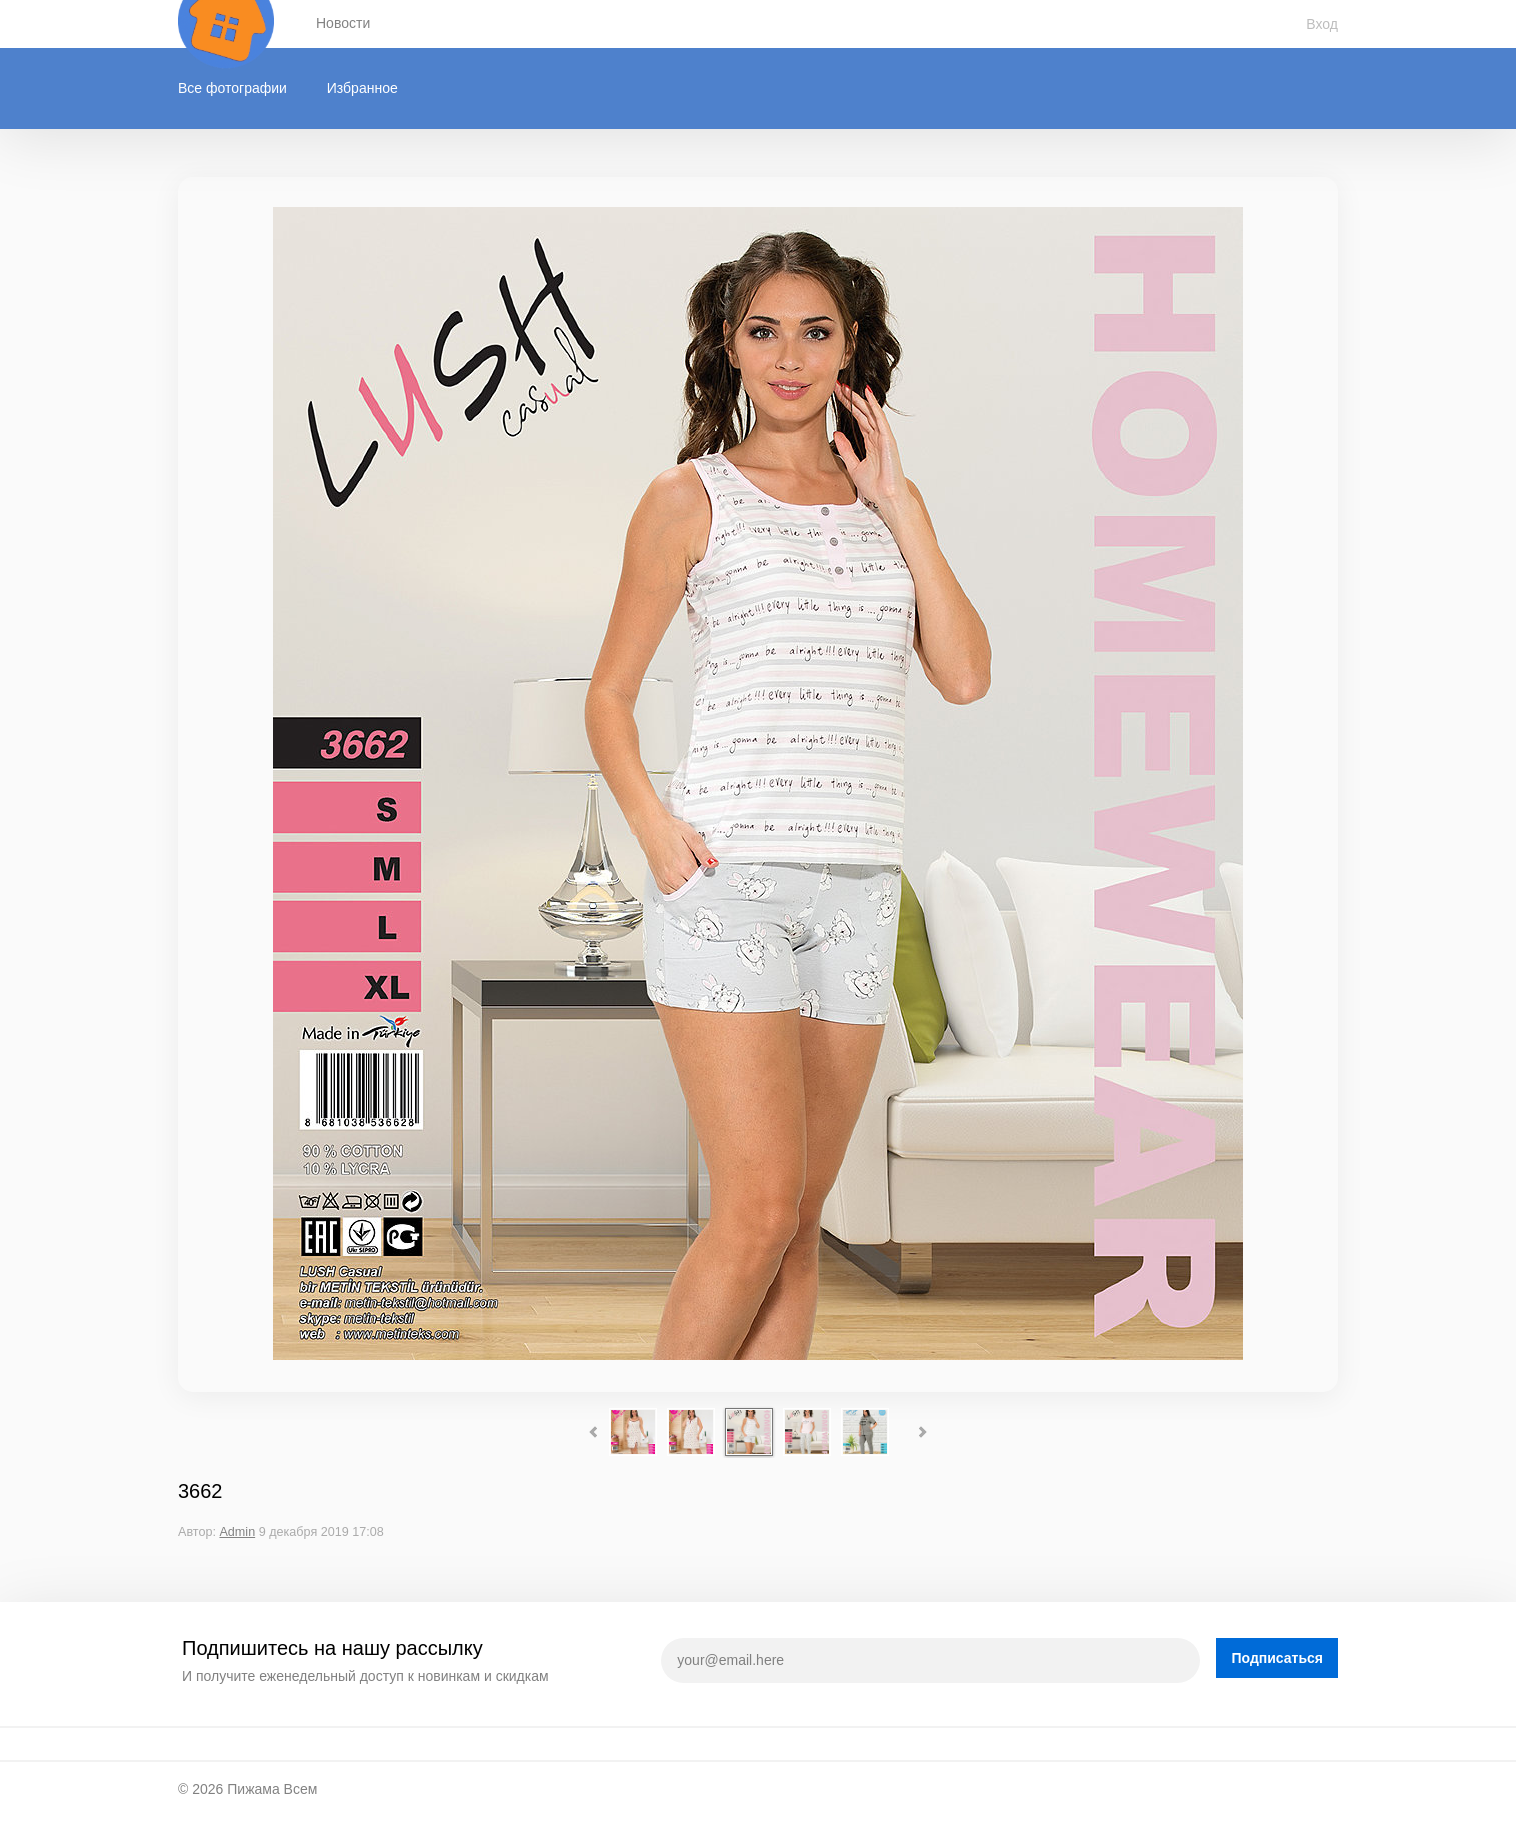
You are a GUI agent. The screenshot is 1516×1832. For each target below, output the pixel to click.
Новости (343, 23)
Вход (1322, 24)
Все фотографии (232, 88)
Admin (237, 1532)
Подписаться (1277, 1658)
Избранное (362, 88)
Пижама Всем (272, 1789)
